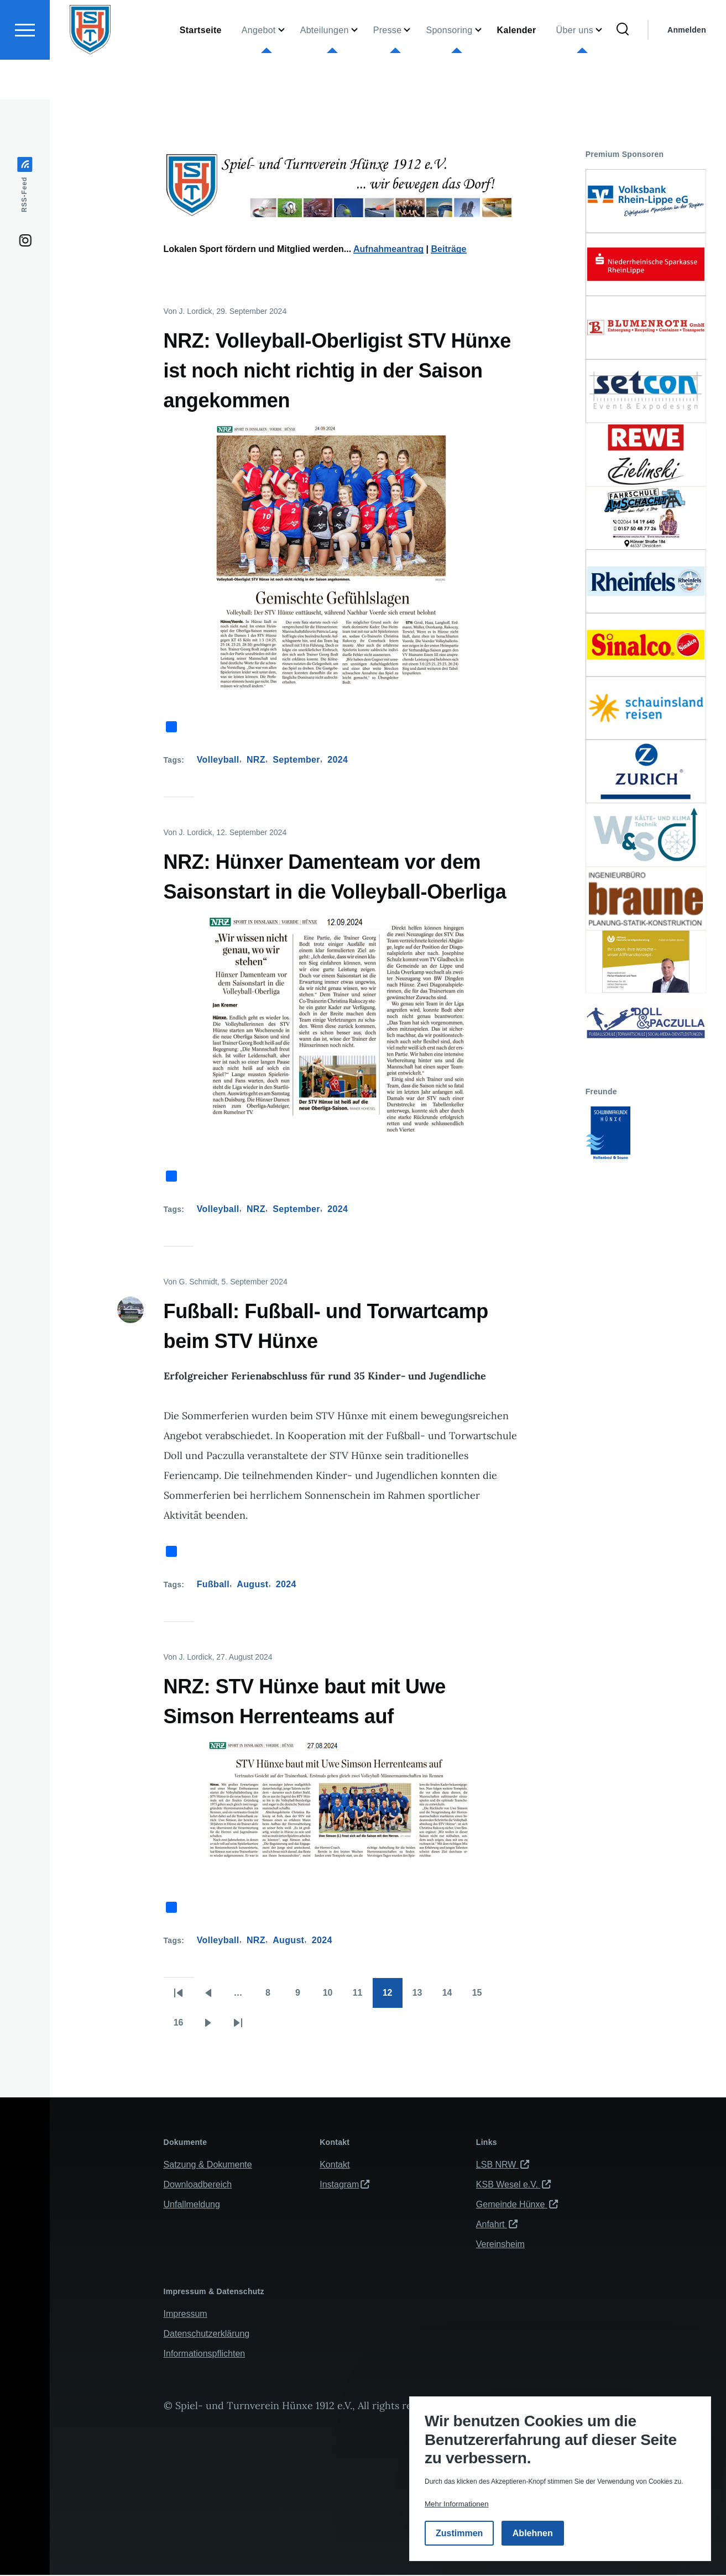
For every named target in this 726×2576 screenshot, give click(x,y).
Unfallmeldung (192, 2205)
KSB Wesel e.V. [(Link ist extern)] (513, 2185)
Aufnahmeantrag (388, 249)
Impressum (185, 2314)
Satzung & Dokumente (208, 2165)
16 (184, 2026)
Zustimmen (459, 2533)
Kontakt (334, 2165)
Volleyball (218, 760)
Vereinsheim (500, 2244)
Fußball (213, 1584)
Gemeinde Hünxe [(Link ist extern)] (517, 2205)
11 (363, 1997)
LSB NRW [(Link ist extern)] (502, 2165)
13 (422, 1997)
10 (333, 1997)
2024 (337, 760)
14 (452, 1997)
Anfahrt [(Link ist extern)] (497, 2224)
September (296, 760)
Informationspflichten (205, 2354)
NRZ (256, 760)
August (252, 1584)
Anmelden (686, 69)
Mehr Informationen (457, 2504)
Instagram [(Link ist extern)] (344, 2185)
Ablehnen (533, 2533)
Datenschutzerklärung (207, 2334)
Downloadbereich (198, 2185)
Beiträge (448, 249)
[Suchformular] (623, 69)
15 (482, 1997)
